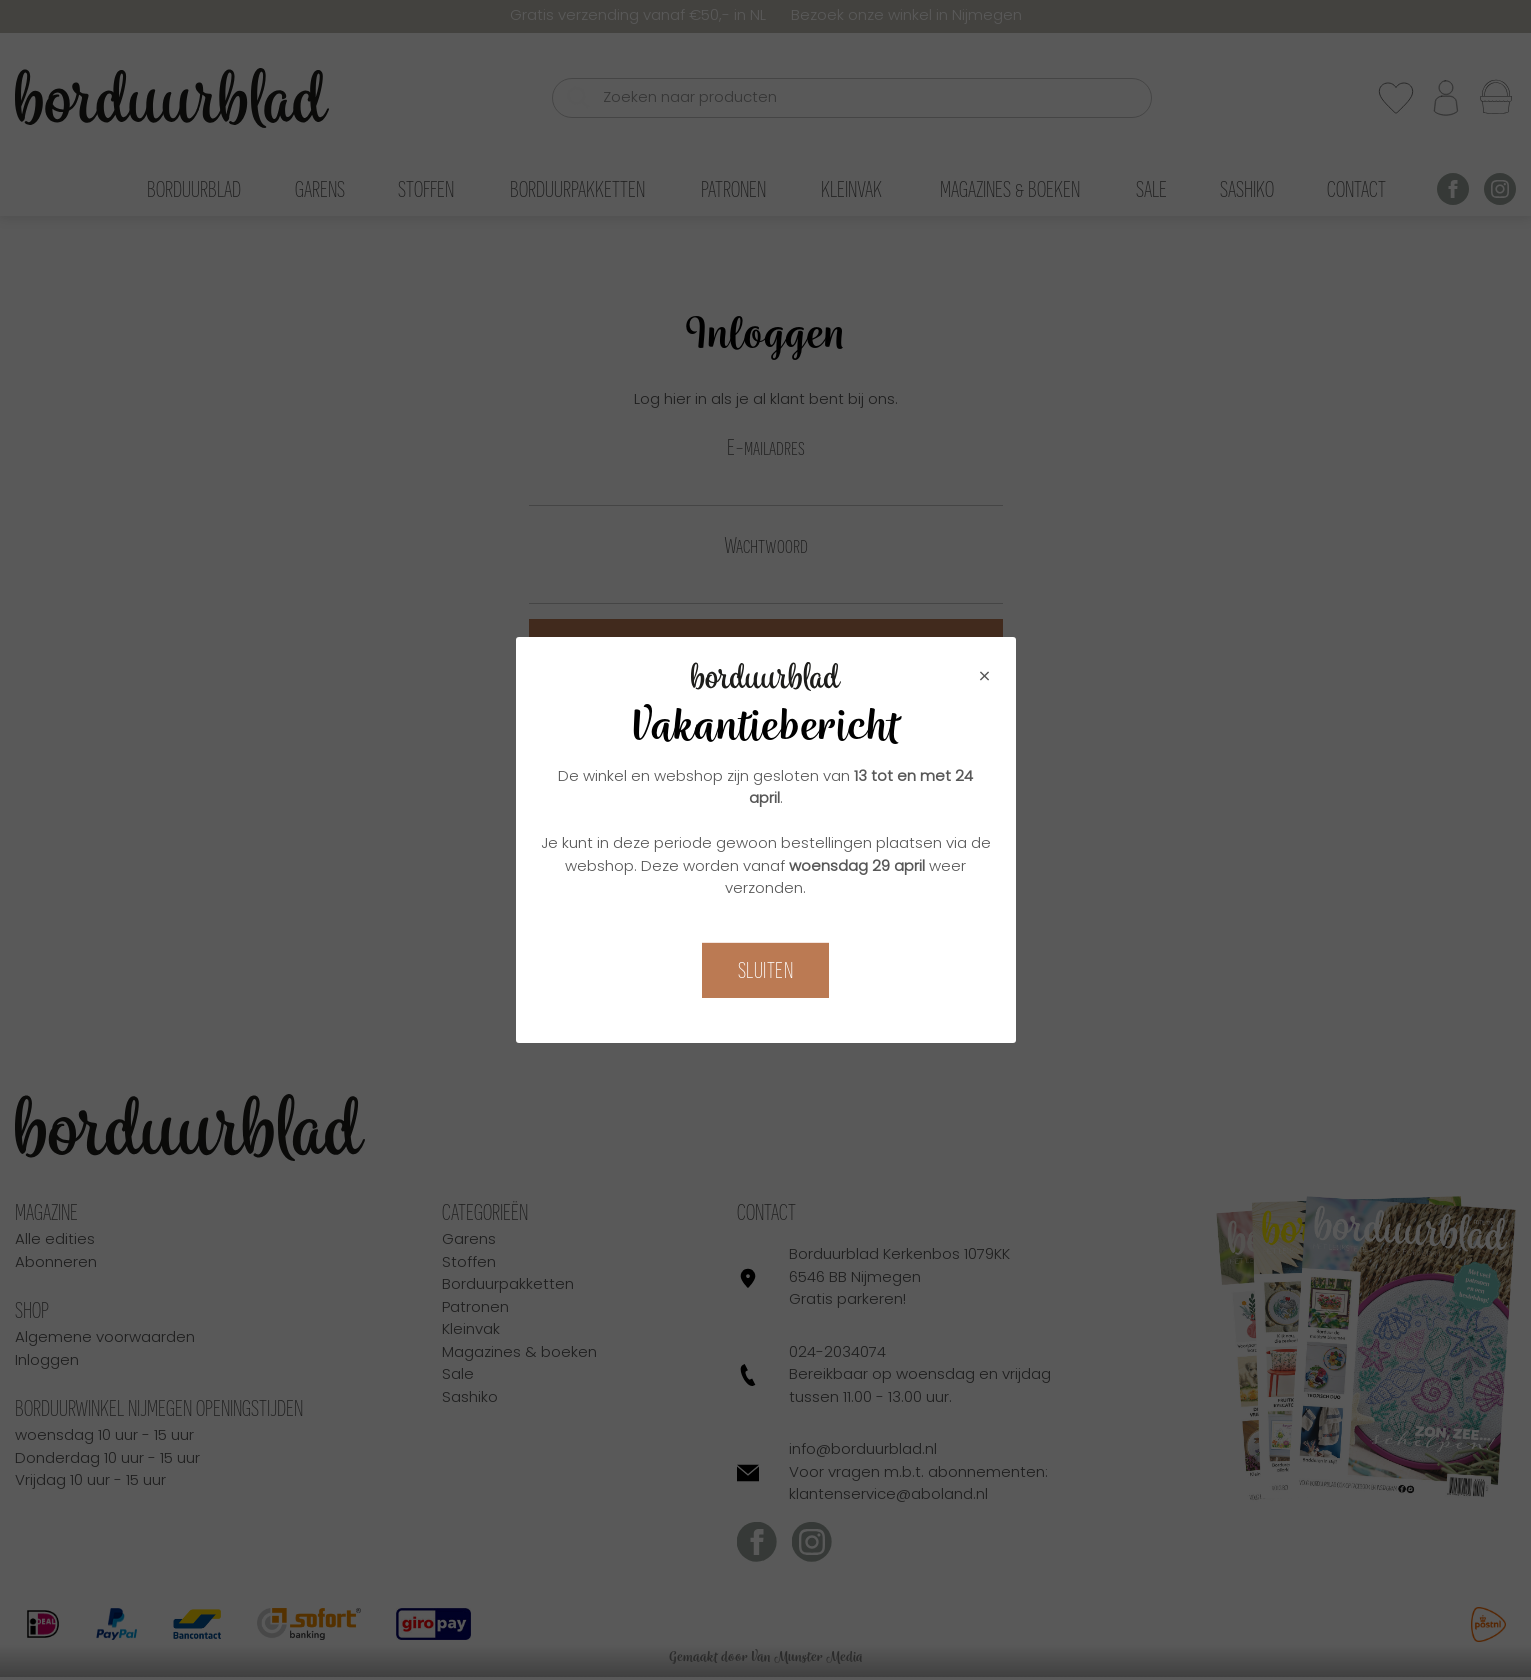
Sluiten (766, 970)
